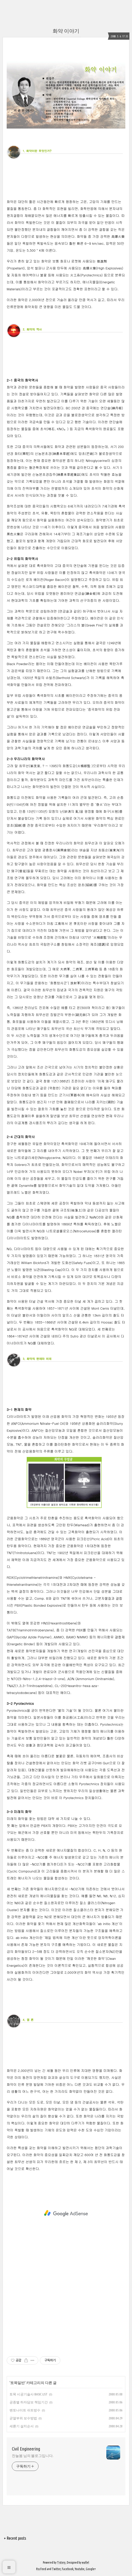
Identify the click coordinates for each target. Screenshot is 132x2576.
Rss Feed (41, 2569)
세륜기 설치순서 (22, 2426)
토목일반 (17, 2383)
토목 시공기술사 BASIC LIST (29, 2394)
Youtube (79, 2569)
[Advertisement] (66, 2213)
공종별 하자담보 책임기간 (29, 2402)
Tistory (61, 2562)
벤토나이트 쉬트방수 (25, 2410)
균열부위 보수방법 (23, 2418)
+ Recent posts (15, 2538)
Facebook (67, 2569)
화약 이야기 (66, 31)
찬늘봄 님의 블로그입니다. (32, 2456)
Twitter (56, 2569)
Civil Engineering (26, 2448)
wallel (85, 2562)
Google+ (91, 2569)
